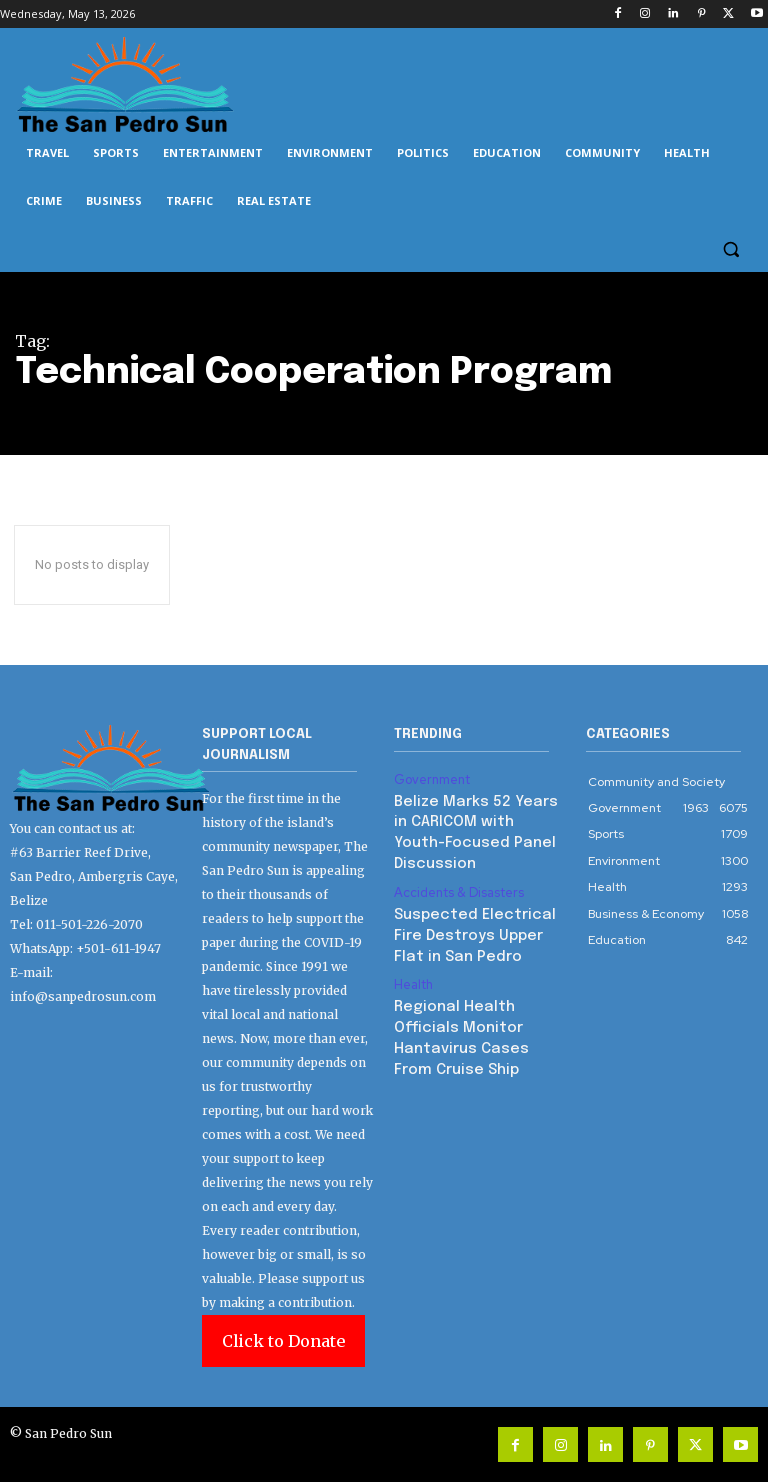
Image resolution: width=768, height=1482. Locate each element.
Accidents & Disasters (457, 863)
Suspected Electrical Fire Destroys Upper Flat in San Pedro (478, 901)
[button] (730, 249)
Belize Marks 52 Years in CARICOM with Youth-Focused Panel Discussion (476, 817)
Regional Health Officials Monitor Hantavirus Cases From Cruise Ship (477, 985)
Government (430, 779)
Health (413, 947)
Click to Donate (283, 1341)
